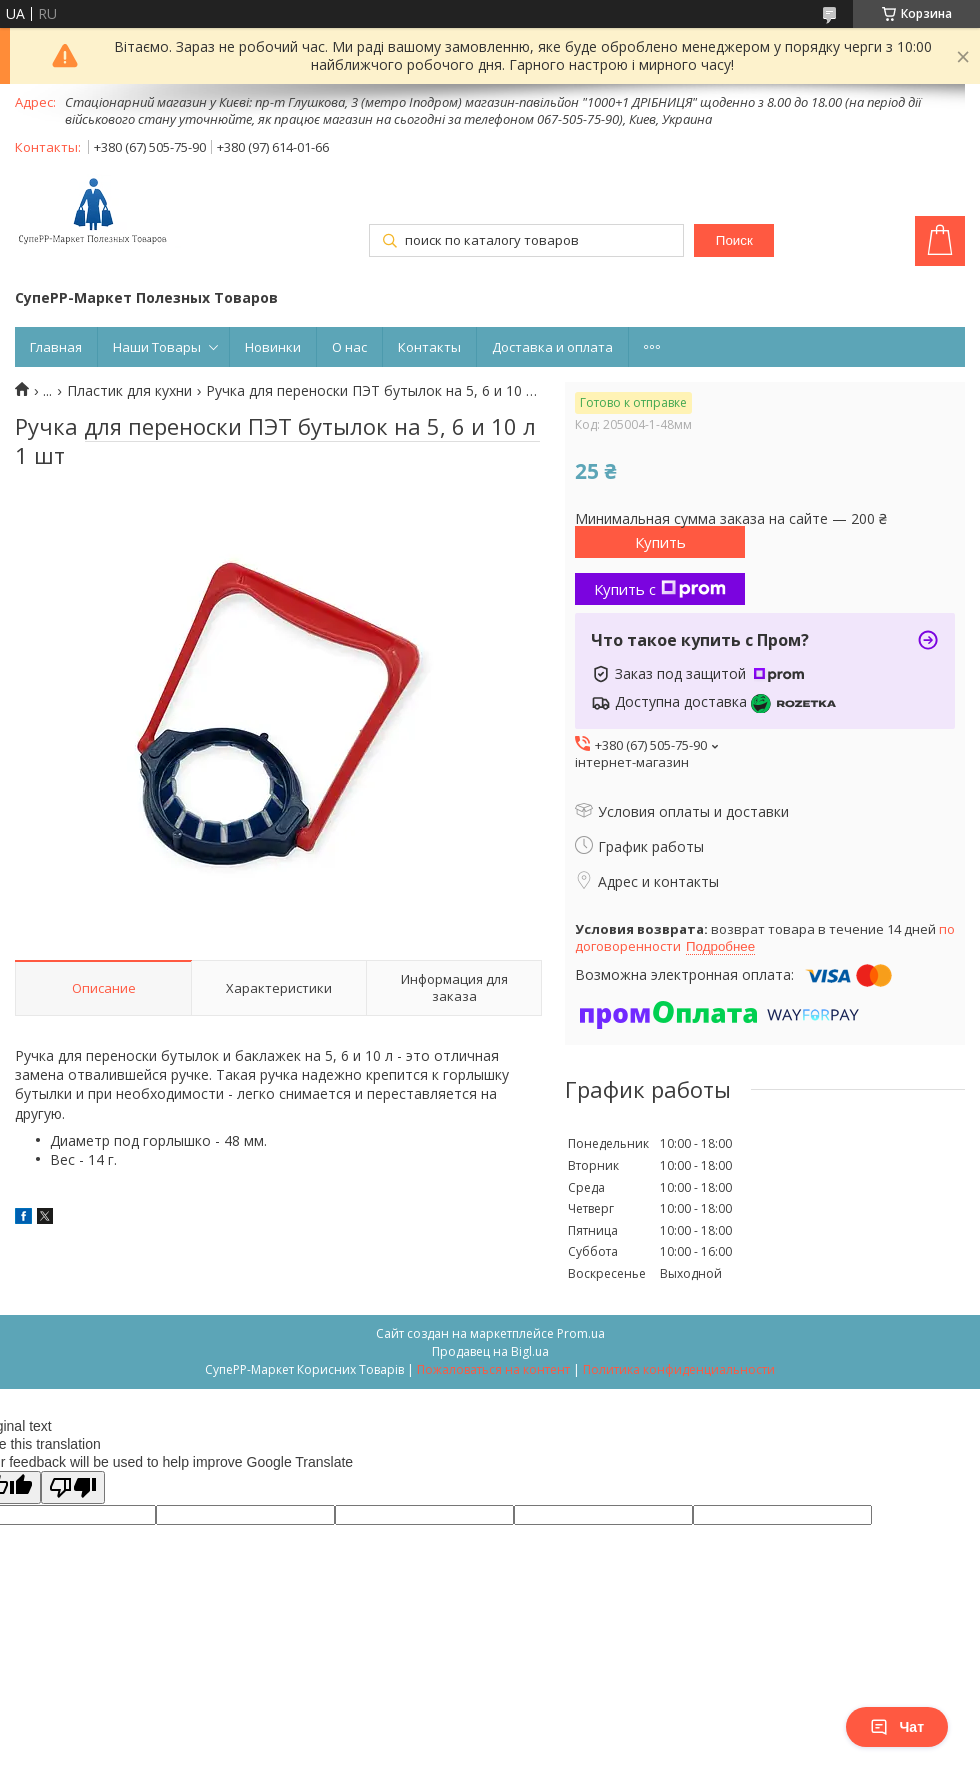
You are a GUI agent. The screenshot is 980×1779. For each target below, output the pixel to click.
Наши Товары (157, 347)
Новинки (273, 347)
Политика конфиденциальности (679, 1369)
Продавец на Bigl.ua (490, 1351)
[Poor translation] (73, 1487)
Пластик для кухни (129, 391)
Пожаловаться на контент (493, 1369)
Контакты (429, 347)
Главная (56, 347)
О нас (349, 347)
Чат (897, 1727)
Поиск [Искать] (734, 240)
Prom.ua (581, 1333)
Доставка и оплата (552, 347)
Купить (660, 542)
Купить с (660, 589)
